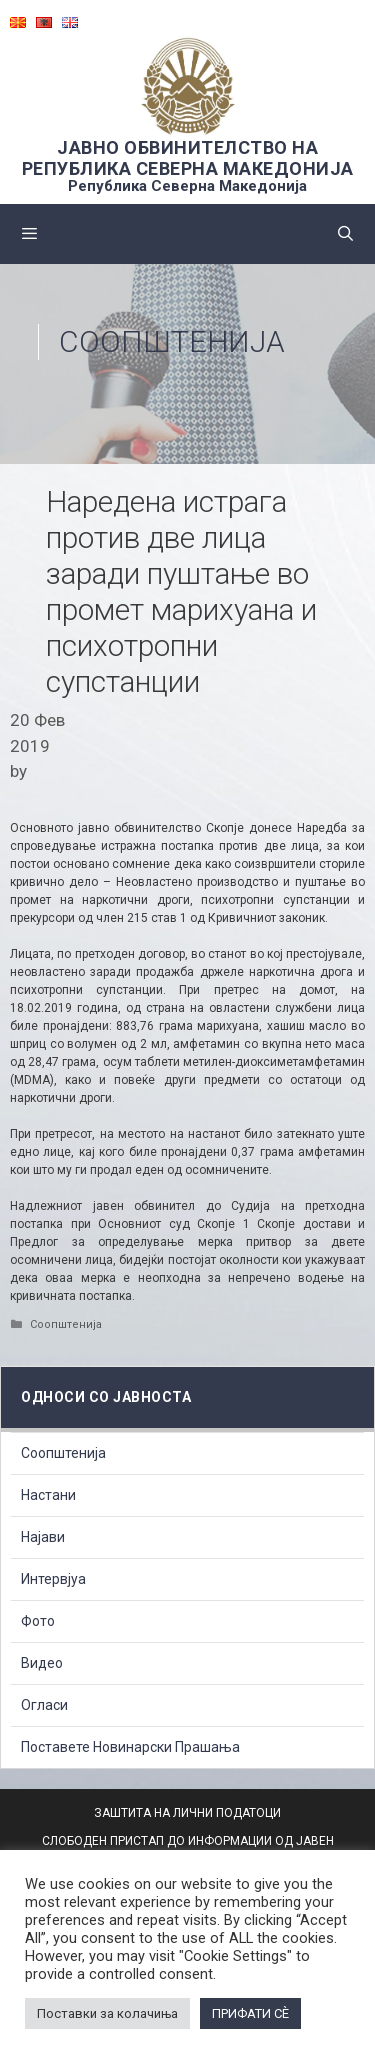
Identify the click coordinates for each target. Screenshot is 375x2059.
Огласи (44, 1705)
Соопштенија (172, 341)
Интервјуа (53, 1579)
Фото (38, 1621)
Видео (42, 1663)
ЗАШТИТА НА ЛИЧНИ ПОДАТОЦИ (187, 1813)
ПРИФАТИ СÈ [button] (250, 2013)
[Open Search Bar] (345, 234)
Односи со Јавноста (106, 1397)
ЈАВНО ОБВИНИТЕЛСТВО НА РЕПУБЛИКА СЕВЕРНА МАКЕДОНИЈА (188, 158)
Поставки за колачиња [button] (107, 2013)
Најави (43, 1537)
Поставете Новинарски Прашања (130, 1747)
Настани (48, 1495)
